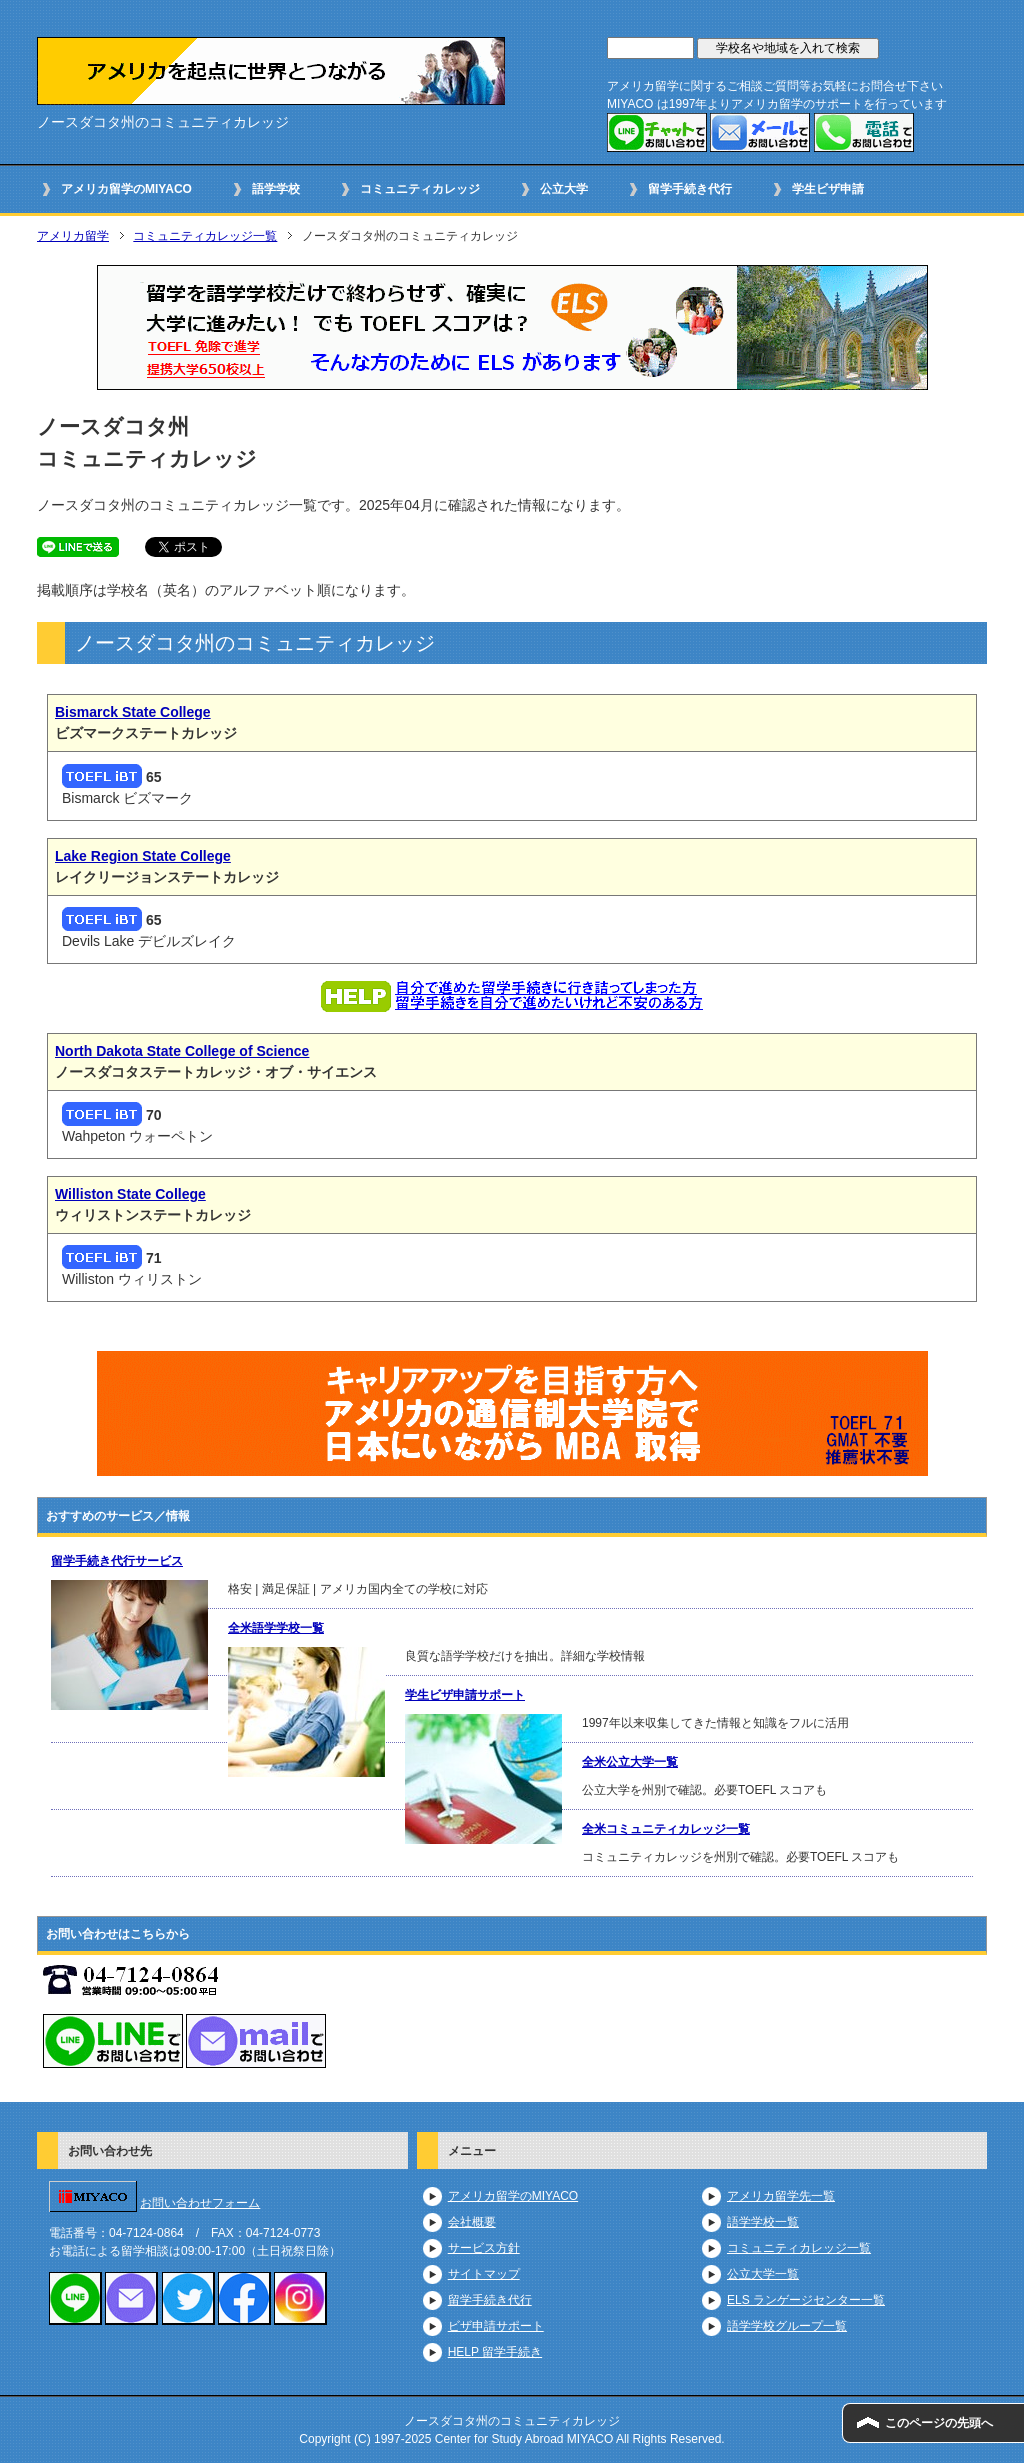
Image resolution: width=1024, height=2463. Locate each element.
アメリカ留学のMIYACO (126, 189)
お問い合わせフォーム (200, 2203)
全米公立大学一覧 (630, 1762)
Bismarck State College (133, 712)
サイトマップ (484, 2274)
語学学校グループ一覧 (787, 2326)
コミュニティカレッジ (420, 189)
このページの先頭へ (939, 2423)
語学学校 (276, 189)
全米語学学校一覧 (276, 1628)
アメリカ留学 (73, 236)
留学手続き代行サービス (117, 1561)
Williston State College (130, 1194)
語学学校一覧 (763, 2222)
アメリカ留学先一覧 (781, 2196)
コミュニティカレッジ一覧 (205, 236)
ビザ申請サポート (496, 2326)
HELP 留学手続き (495, 2352)
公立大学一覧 (763, 2274)
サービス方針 (484, 2248)
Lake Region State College (143, 856)
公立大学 (564, 189)
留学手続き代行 (690, 189)
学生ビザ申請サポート (465, 1695)
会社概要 (472, 2222)
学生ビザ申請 (828, 189)
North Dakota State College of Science (182, 1051)
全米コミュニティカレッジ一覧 (666, 1829)
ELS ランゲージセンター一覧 (806, 2300)
